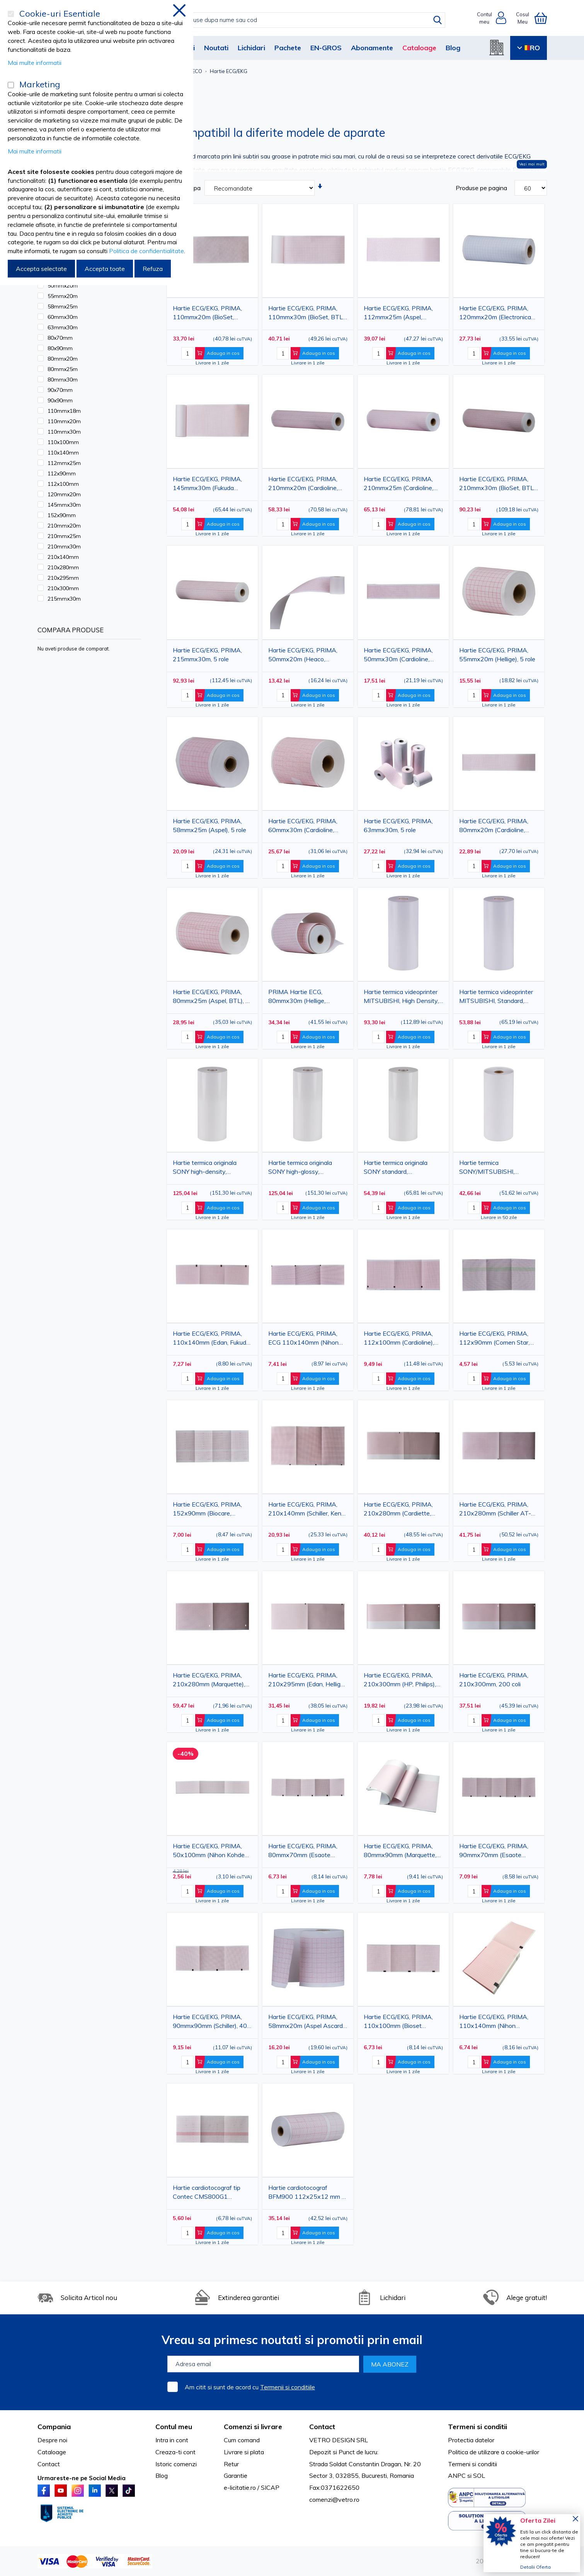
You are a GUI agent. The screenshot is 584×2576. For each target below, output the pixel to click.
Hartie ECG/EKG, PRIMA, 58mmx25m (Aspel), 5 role (209, 825)
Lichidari (251, 47)
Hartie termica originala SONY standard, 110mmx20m (395, 1168)
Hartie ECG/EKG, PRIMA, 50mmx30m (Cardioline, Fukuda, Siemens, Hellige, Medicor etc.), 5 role (398, 656)
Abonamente (372, 47)
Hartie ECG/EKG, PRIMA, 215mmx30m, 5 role (207, 654)
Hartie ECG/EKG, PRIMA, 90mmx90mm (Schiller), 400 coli (212, 2023)
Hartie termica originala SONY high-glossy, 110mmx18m (300, 1168)
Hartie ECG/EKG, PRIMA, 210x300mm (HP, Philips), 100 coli (400, 1681)
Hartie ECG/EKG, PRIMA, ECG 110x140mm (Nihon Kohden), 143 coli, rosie (303, 1339)
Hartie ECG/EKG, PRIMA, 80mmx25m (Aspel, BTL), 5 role (211, 998)
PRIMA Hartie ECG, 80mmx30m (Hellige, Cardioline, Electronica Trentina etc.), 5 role (298, 998)
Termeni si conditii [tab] (477, 2426)
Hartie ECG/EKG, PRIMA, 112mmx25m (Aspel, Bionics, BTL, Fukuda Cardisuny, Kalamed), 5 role (401, 314)
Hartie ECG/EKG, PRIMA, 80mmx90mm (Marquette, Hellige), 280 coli (400, 1852)
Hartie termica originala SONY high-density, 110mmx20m (205, 1168)
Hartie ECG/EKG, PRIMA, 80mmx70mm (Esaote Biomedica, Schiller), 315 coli (307, 1852)
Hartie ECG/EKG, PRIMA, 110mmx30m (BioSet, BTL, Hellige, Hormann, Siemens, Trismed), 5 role (306, 314)
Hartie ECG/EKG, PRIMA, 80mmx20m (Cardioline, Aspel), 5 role (493, 827)
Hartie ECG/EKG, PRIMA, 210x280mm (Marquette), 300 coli (209, 1681)
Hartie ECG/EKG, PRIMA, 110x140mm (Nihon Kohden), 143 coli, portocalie (498, 2023)
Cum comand (242, 2440)
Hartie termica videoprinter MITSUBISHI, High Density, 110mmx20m (401, 998)
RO (528, 47)
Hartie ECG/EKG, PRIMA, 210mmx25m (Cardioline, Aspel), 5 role (398, 485)
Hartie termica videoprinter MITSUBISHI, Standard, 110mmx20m (496, 998)
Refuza (153, 268)
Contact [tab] (322, 2426)
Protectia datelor (471, 2440)
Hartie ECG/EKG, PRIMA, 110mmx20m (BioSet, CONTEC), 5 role (207, 314)
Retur (231, 2464)
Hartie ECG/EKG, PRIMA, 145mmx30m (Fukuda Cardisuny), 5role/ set (207, 485)
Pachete (287, 47)
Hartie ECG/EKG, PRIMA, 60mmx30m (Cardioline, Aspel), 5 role (302, 827)
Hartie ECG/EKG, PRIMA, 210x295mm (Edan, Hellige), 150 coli (307, 1681)
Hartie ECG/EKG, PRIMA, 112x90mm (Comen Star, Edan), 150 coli (494, 1339)
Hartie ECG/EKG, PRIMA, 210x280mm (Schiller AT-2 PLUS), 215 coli (497, 1510)
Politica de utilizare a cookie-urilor (493, 2452)
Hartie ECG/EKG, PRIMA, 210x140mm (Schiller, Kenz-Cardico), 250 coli (307, 1510)
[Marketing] (11, 85)
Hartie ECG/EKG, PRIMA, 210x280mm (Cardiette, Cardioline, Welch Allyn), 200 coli (403, 1510)
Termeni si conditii (472, 2464)
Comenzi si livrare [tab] (253, 2426)
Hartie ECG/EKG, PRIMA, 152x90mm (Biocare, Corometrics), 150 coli (207, 1510)
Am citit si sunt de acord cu (250, 2387)
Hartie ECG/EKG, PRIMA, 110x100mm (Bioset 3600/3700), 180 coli (398, 2023)
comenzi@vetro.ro (334, 2499)
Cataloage (419, 47)
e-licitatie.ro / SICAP (251, 2487)
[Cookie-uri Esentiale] (11, 14)
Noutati (216, 47)
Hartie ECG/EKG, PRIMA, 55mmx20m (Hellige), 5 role (497, 654)
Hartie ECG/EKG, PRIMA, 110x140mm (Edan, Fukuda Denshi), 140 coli (211, 1339)
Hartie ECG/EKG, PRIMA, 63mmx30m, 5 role (398, 825)
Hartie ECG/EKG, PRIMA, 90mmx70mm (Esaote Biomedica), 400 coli (493, 1852)
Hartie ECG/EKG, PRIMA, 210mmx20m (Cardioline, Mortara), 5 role (303, 485)
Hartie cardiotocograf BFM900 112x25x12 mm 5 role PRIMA (307, 2193)
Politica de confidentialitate (146, 251)
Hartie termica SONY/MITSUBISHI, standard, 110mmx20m (491, 1168)
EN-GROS (326, 47)
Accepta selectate (41, 268)
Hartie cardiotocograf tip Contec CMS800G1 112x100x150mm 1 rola (207, 2193)
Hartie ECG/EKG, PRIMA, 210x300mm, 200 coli (493, 1679)
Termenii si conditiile (287, 2387)
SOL (479, 2475)
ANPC (457, 2475)
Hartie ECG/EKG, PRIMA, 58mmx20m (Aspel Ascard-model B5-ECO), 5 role (307, 2023)
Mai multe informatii (34, 62)
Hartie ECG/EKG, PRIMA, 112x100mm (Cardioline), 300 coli (399, 1339)
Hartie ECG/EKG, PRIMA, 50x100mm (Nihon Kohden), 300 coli (212, 1852)
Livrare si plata (244, 2452)
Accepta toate (105, 268)
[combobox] (300, 20)
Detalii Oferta (535, 2567)
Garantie (235, 2475)
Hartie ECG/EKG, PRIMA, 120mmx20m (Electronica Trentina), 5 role (495, 314)
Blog (453, 47)
